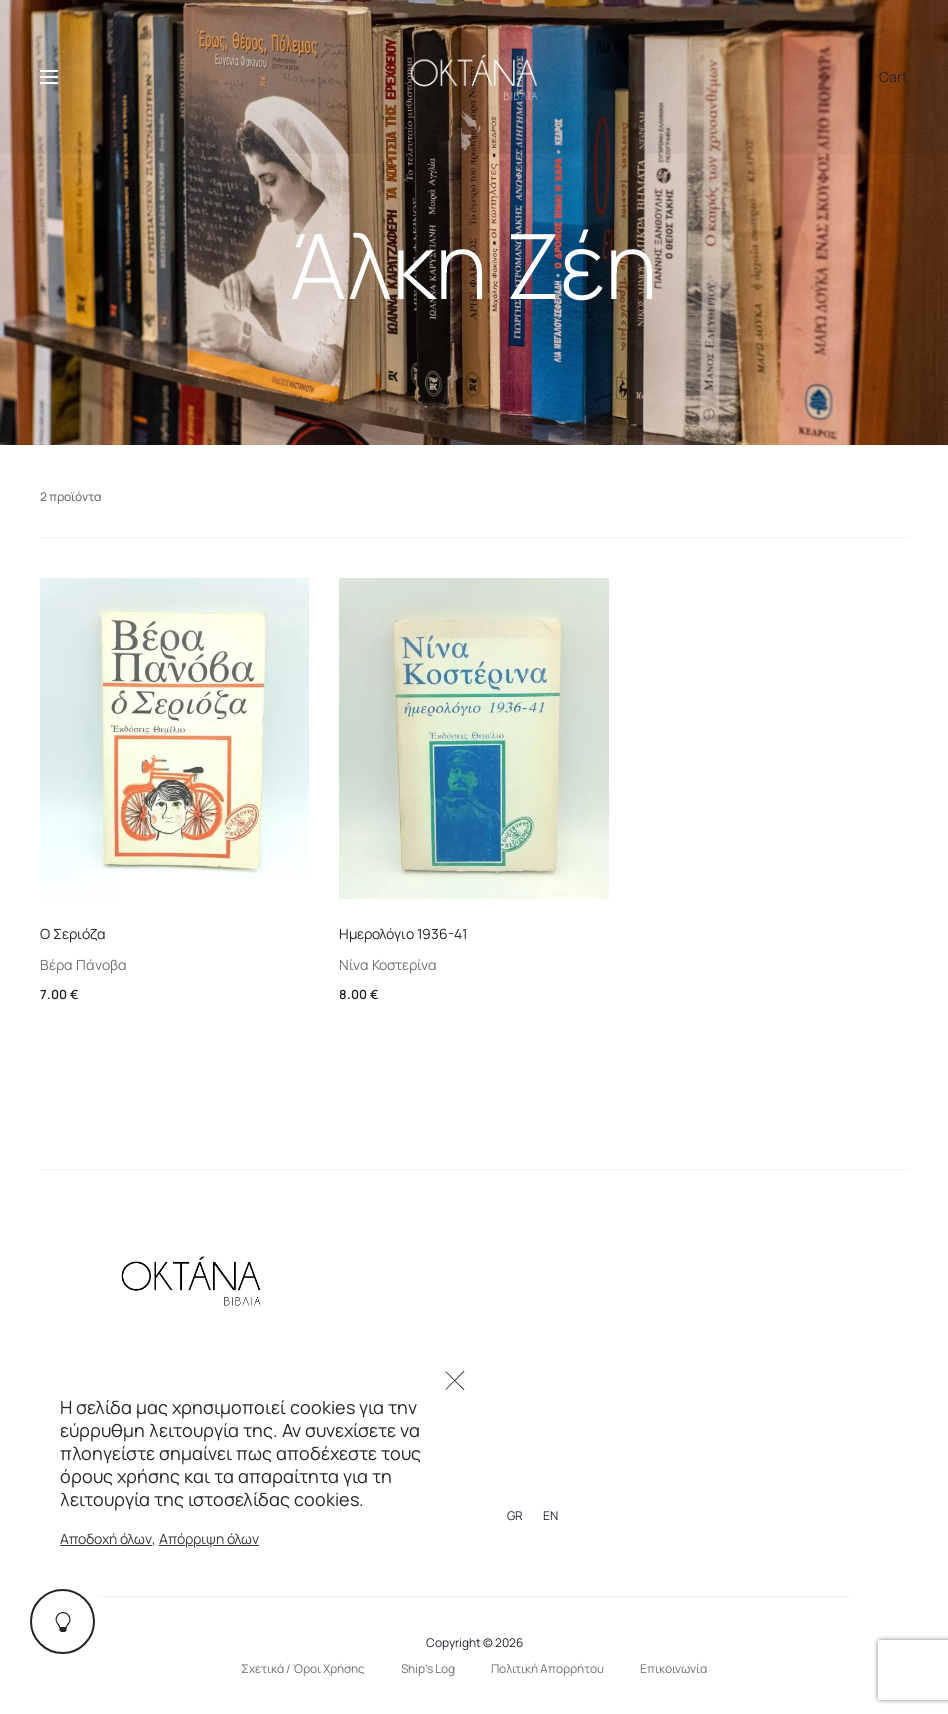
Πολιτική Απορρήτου (547, 1668)
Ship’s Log (428, 1668)
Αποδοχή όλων (106, 1538)
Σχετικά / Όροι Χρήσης (303, 1668)
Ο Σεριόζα (73, 933)
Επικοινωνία (673, 1668)
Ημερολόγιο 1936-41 (403, 933)
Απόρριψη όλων (209, 1538)
